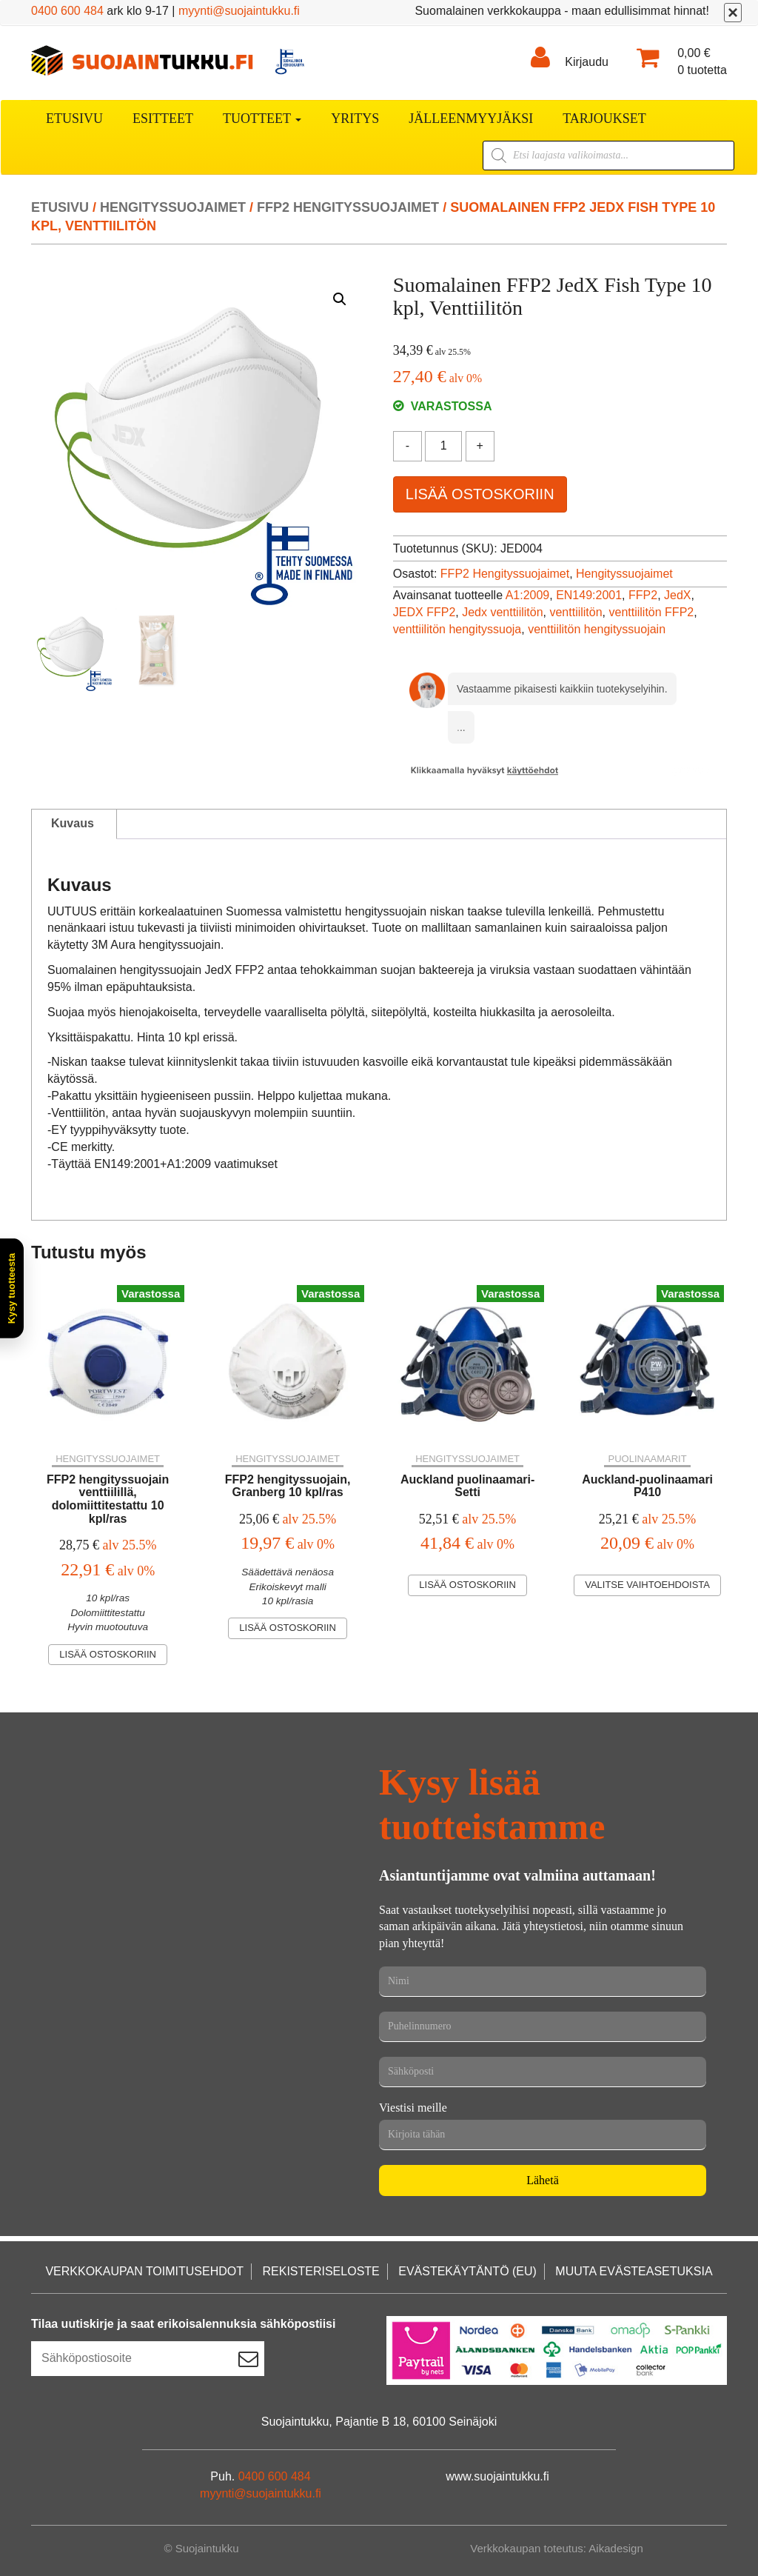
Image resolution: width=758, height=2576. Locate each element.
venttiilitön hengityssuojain (596, 629)
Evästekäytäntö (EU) (467, 2271)
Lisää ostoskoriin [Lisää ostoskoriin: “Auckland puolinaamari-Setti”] (467, 1584)
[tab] (72, 824)
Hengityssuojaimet (173, 207)
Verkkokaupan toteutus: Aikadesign (556, 2548)
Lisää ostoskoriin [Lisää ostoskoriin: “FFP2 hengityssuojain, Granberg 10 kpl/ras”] (287, 1627)
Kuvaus (72, 823)
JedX (677, 595)
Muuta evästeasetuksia (633, 2271)
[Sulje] (733, 12)
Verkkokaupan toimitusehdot (144, 2271)
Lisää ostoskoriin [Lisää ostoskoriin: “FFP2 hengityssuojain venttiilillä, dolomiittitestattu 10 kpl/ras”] (107, 1654)
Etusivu (74, 118)
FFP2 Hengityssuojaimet (348, 207)
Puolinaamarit (647, 1458)
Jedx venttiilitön (502, 612)
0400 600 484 (67, 10)
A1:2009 (528, 595)
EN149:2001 (589, 595)
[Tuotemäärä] (443, 446)
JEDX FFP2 (424, 612)
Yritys (355, 118)
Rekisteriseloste (320, 2271)
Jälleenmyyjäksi (471, 118)
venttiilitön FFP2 (651, 612)
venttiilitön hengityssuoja (457, 629)
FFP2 (642, 595)
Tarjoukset (604, 118)
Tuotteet (262, 118)
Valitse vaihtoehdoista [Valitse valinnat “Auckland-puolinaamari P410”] (647, 1584)
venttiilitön (575, 612)
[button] (339, 299)
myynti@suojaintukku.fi (239, 10)
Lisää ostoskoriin (480, 494)
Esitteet (163, 118)
